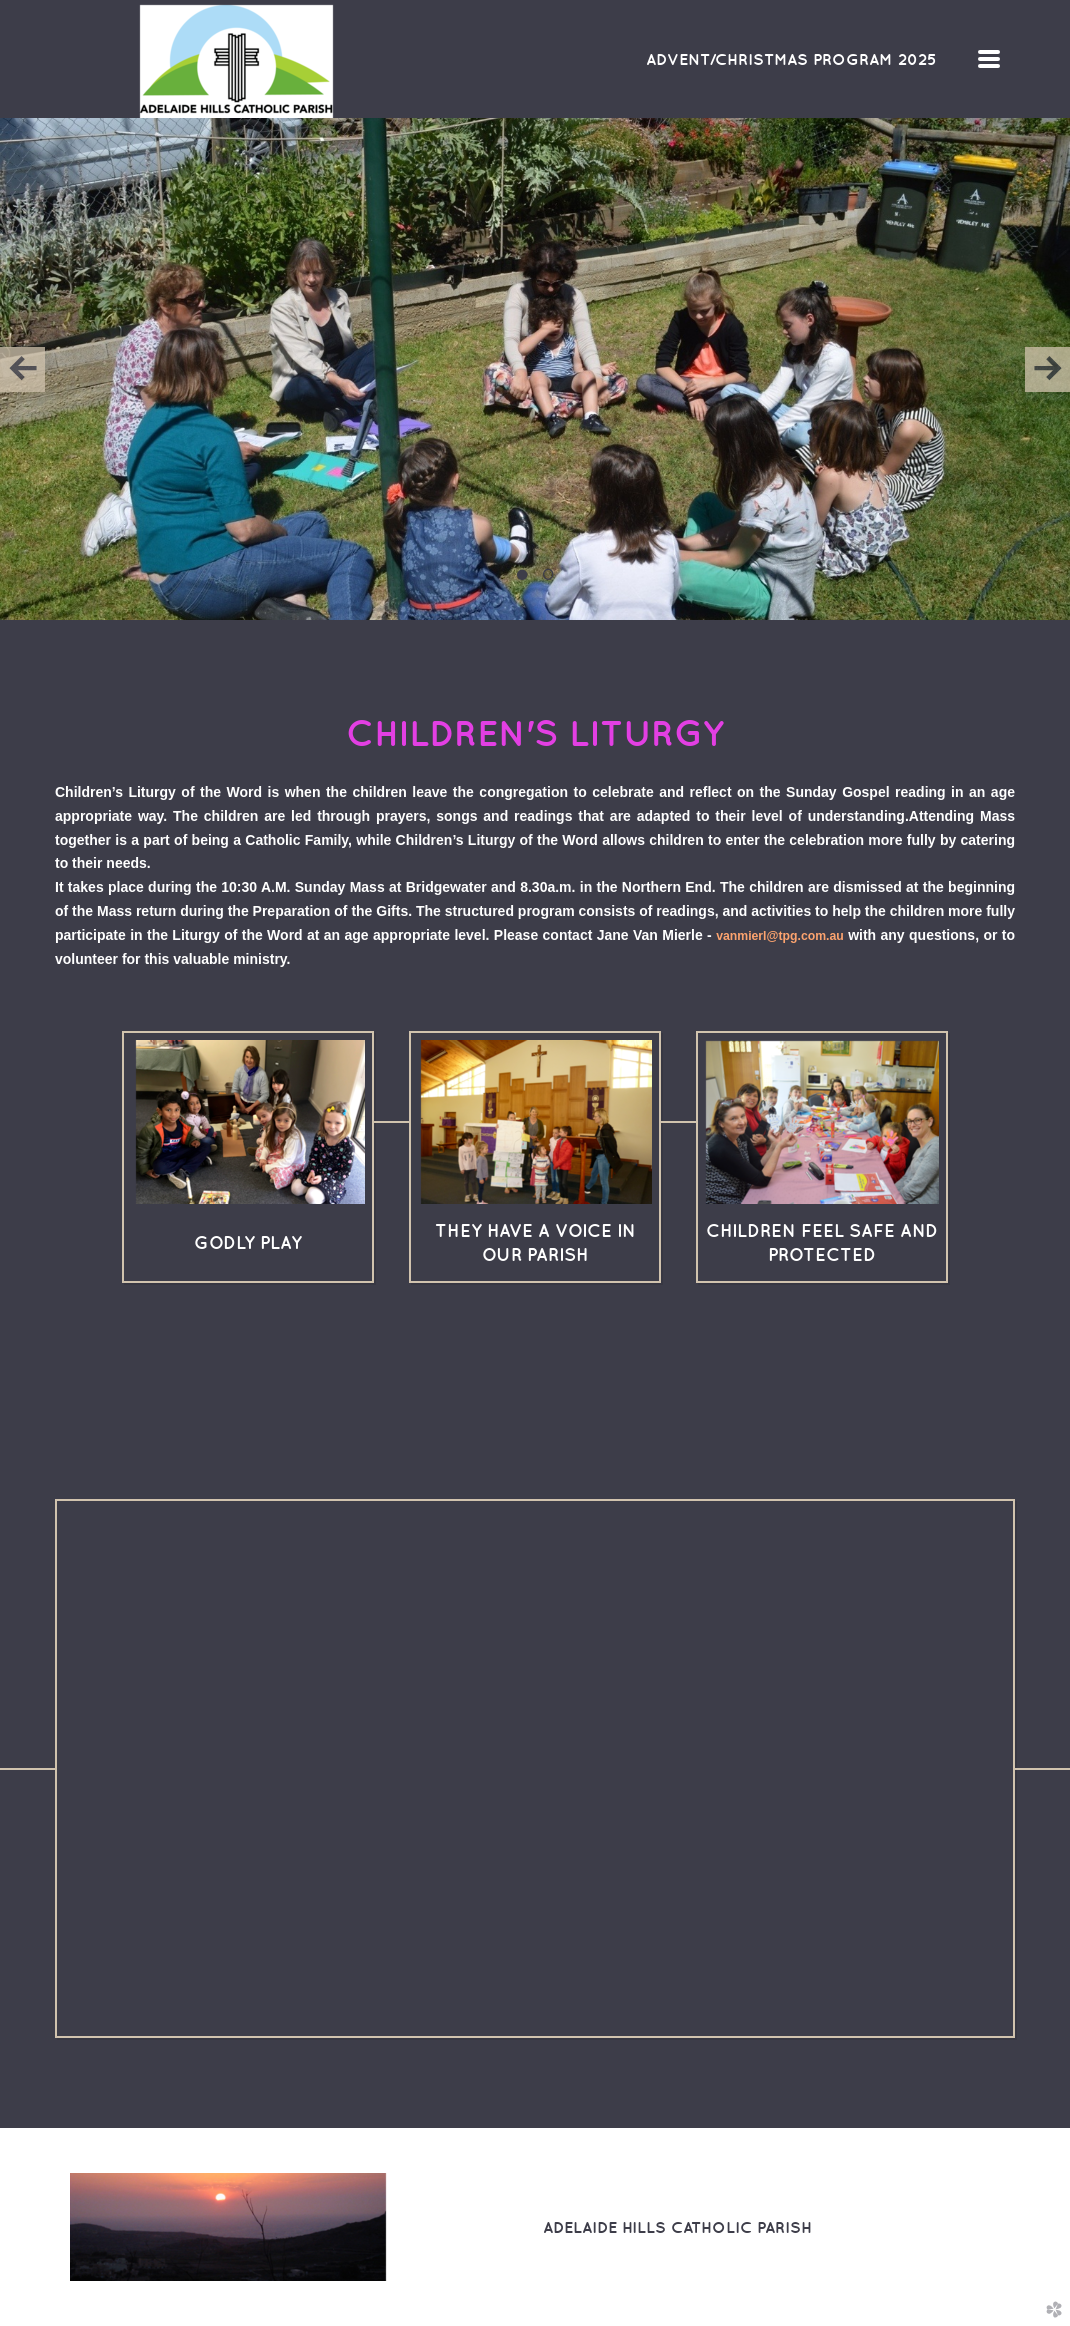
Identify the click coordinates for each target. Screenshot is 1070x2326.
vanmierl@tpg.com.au (780, 936)
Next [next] (1047, 369)
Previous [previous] (22, 369)
